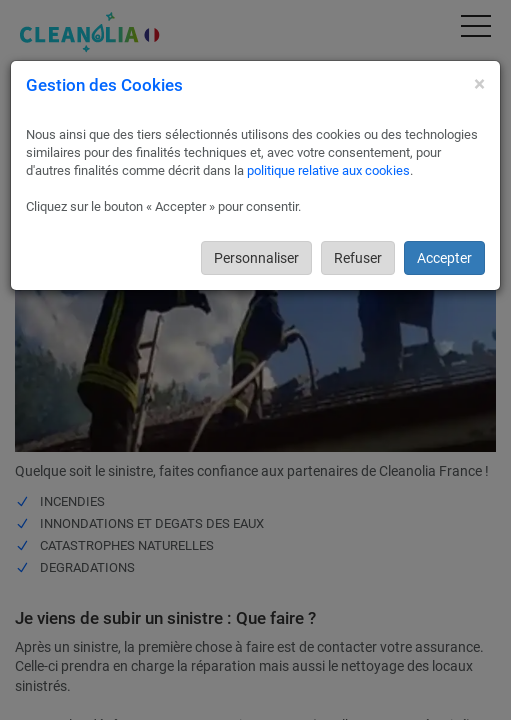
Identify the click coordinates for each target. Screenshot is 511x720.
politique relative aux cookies (328, 170)
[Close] (479, 84)
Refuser (358, 258)
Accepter (444, 258)
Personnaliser (256, 258)
